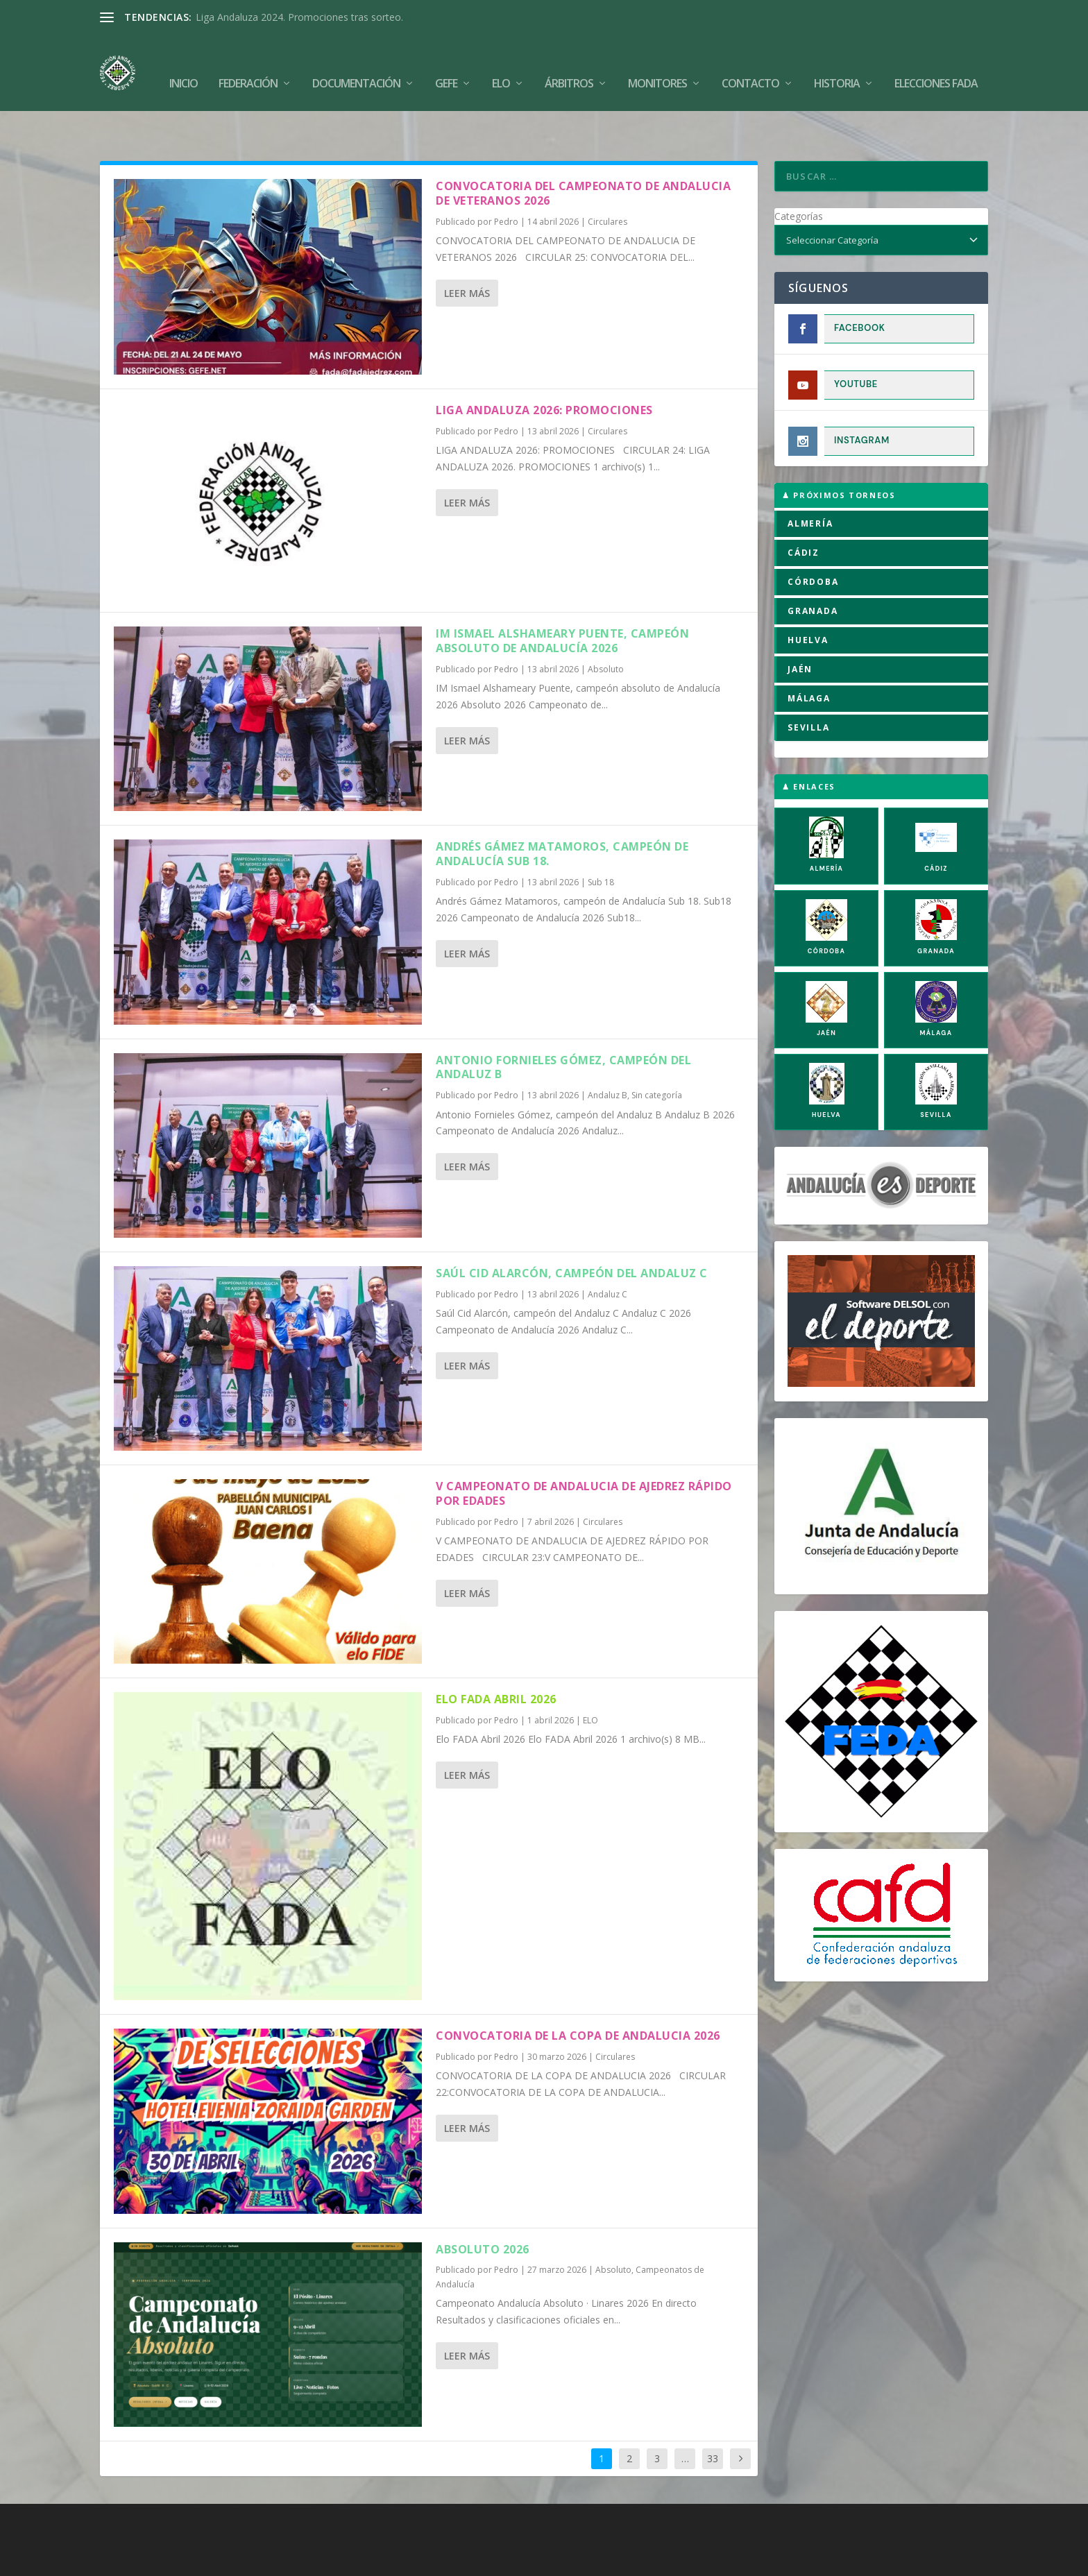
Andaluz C (607, 1251)
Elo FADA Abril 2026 (496, 1656)
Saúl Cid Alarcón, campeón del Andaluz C (572, 1230)
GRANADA (813, 568)
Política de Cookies (462, 2559)
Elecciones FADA (936, 63)
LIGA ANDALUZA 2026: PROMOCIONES (544, 367)
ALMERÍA (810, 480)
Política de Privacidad (624, 2559)
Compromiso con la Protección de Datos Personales (801, 2559)
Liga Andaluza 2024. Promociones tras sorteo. (299, 17)
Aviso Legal (541, 2559)
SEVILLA (809, 684)
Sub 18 (601, 839)
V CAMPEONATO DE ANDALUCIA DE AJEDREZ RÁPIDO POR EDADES (584, 1450)
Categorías (798, 173)
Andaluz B (607, 1052)
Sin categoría (656, 1052)
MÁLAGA (809, 655)
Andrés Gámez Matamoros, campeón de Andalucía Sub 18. (562, 811)
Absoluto (606, 626)
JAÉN (800, 626)
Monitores (657, 63)
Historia (837, 63)
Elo (501, 63)
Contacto (750, 63)
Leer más (467, 250)
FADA (148, 2560)
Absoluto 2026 (482, 2206)
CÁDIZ (803, 509)
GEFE (446, 63)
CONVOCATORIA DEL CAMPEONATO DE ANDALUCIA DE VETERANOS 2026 (583, 150)
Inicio (183, 63)
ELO (590, 1677)
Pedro (506, 179)
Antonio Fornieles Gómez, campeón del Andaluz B (563, 1024)
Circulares (607, 179)
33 (712, 2415)
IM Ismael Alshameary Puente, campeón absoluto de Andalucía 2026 (562, 598)
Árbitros (569, 63)
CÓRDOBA (813, 539)
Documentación (356, 63)
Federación (248, 63)
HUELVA (808, 597)
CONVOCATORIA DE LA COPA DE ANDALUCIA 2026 (578, 1992)
